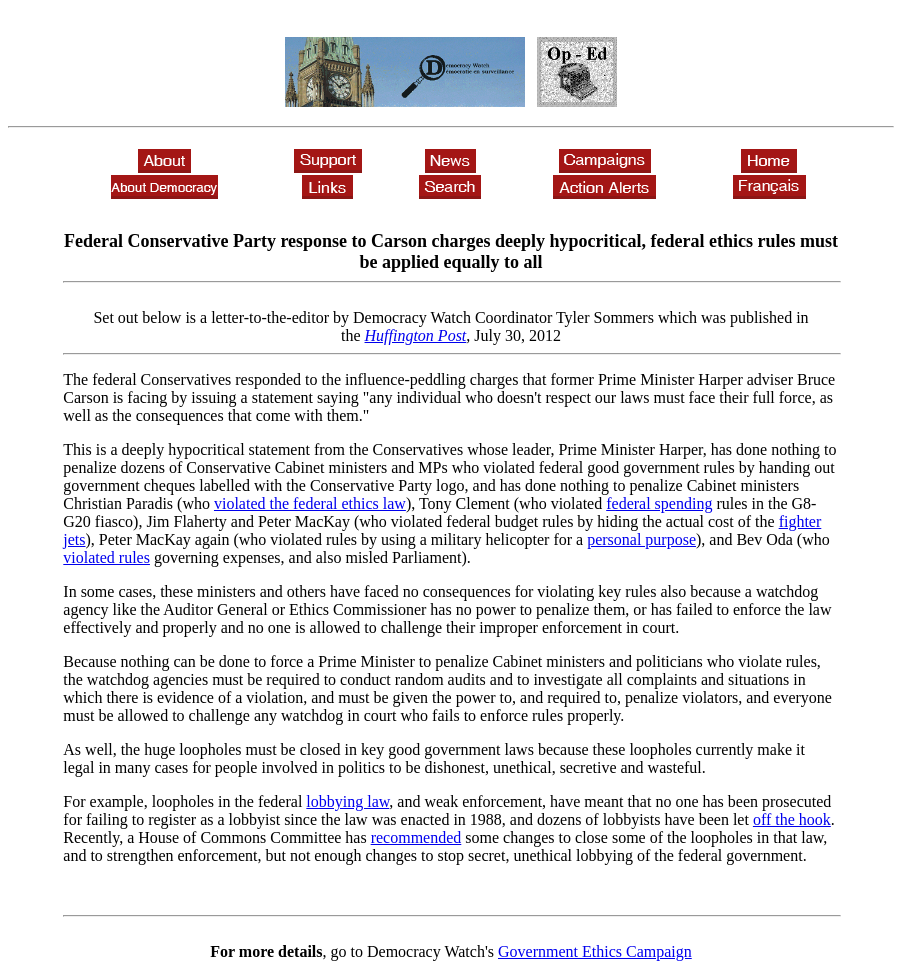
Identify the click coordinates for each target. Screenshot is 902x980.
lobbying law (347, 801)
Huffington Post (416, 335)
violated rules (106, 557)
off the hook (792, 819)
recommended (416, 837)
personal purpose (641, 539)
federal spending (659, 503)
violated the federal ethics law (310, 503)
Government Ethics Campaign (595, 951)
